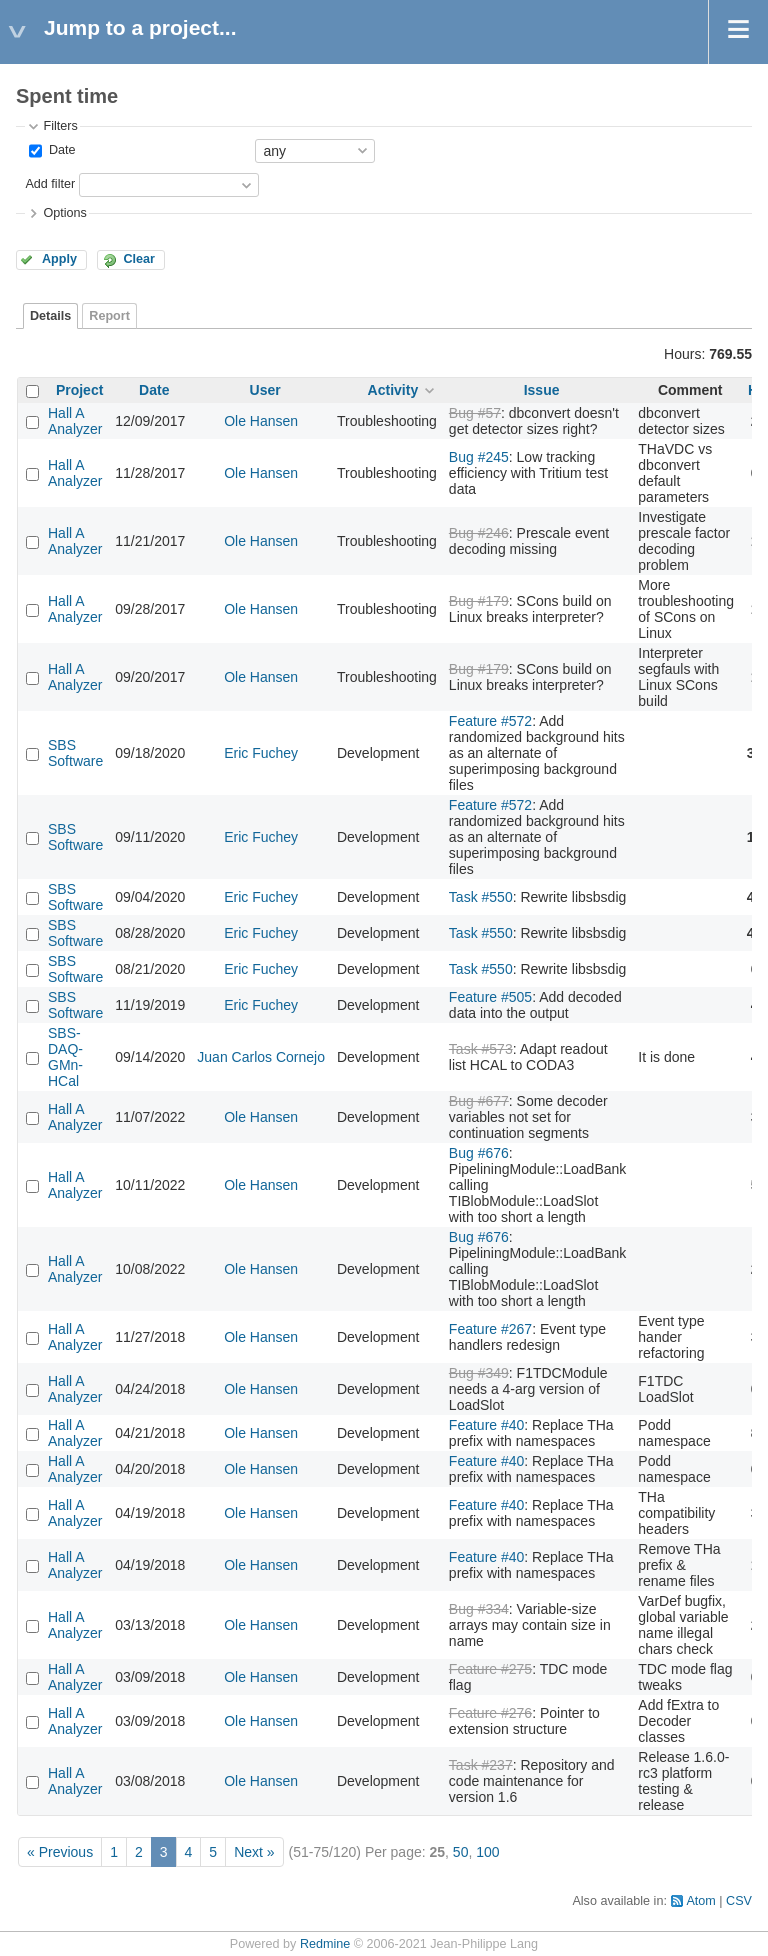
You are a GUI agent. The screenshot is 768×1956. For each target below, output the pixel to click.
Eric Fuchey (261, 753)
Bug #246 (479, 533)
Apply (59, 259)
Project (79, 390)
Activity (393, 390)
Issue (542, 390)
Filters (60, 126)
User (265, 390)
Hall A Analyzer (75, 421)
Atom (700, 1901)
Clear (139, 259)
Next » (254, 1852)
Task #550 (481, 897)
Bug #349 (479, 1373)
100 (487, 1852)
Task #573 (481, 1049)
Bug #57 (475, 413)
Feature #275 (490, 1669)
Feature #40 (487, 1425)
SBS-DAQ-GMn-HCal (65, 1057)
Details (50, 316)
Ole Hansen (261, 421)
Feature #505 (490, 997)
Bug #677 (479, 1101)
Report (109, 316)
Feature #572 (490, 721)
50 (461, 1852)
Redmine (325, 1944)
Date (60, 150)
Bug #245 (479, 457)
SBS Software (75, 753)
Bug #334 (479, 1609)
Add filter (50, 184)
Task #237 (481, 1765)
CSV (739, 1901)
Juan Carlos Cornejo (261, 1057)
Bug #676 (479, 1153)
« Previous (60, 1852)
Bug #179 (479, 601)
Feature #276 (490, 1713)
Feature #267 (490, 1329)
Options (64, 213)
